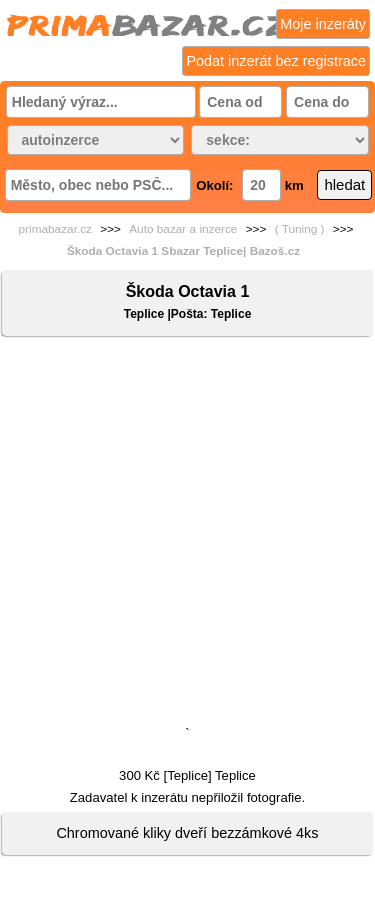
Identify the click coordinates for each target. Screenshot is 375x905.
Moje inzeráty (323, 24)
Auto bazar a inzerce (183, 229)
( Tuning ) (300, 229)
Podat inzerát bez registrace (276, 61)
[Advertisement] (187, 535)
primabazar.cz (55, 229)
